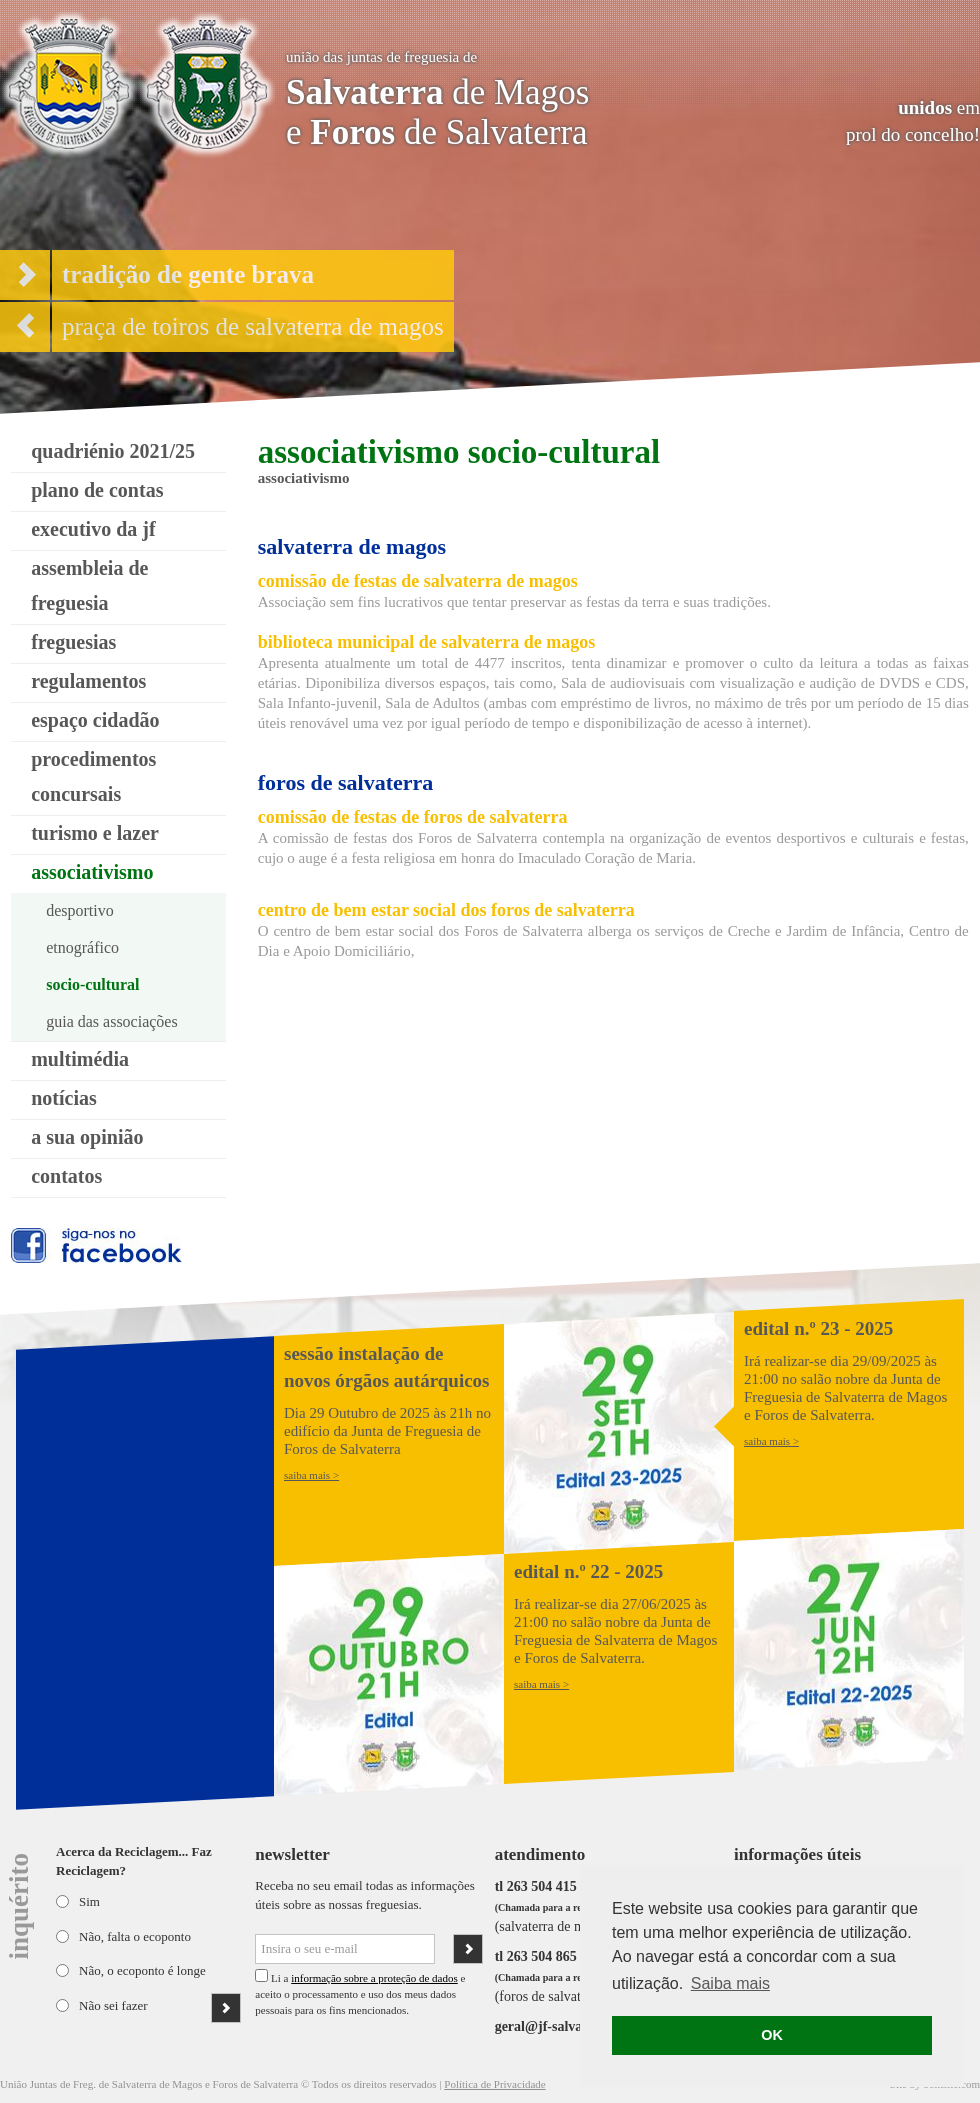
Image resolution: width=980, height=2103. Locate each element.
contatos (66, 1176)
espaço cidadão (95, 720)
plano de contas (97, 490)
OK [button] (772, 2035)
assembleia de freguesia (89, 585)
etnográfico (82, 947)
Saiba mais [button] (730, 1983)
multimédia (80, 1059)
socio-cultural (92, 984)
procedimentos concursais (93, 776)
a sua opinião (87, 1137)
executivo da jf (93, 529)
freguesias (73, 642)
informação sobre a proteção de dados (374, 1978)
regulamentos (88, 681)
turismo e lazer (95, 833)
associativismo (92, 872)
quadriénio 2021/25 (113, 451)
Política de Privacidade (494, 2084)
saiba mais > (311, 1475)
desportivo (80, 910)
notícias (64, 1098)
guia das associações (112, 1021)
